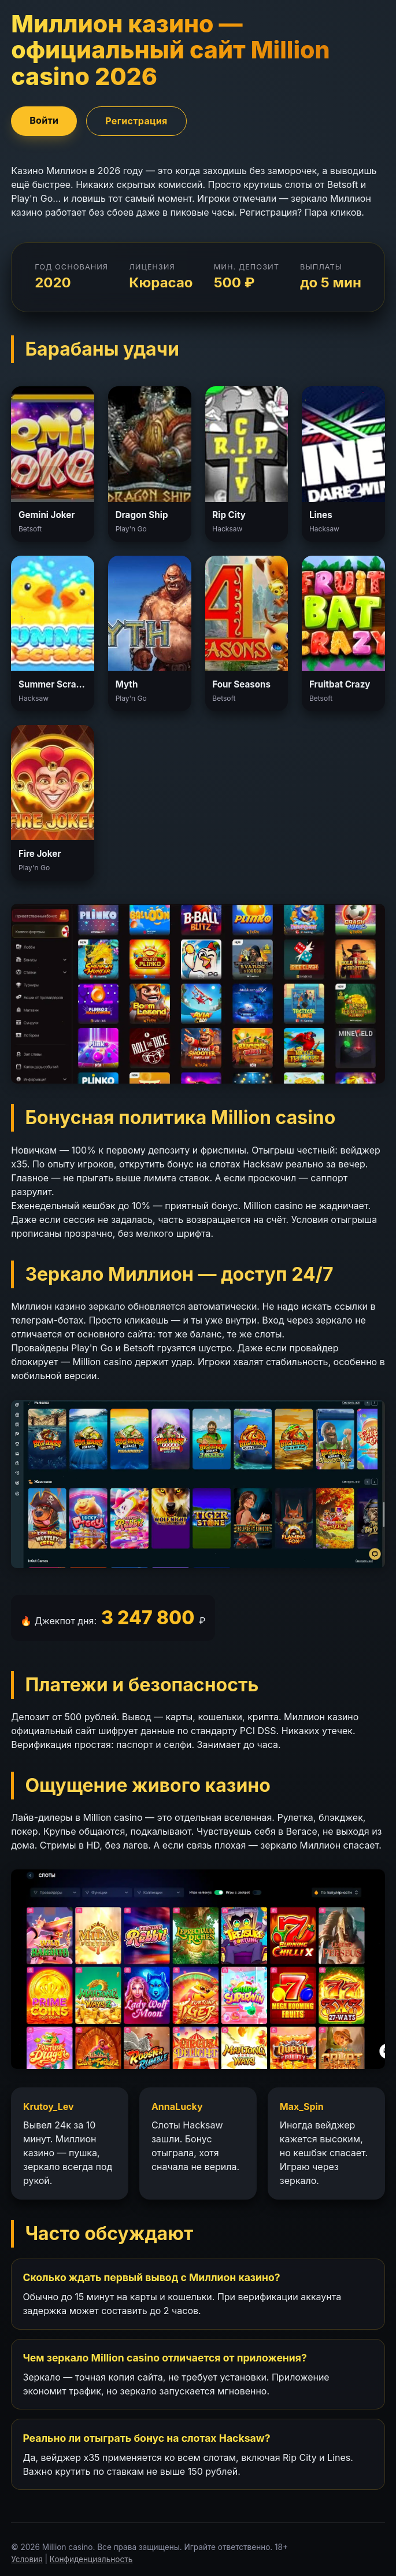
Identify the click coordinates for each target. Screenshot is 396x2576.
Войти (43, 120)
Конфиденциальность (91, 2559)
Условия (27, 2559)
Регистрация (136, 121)
